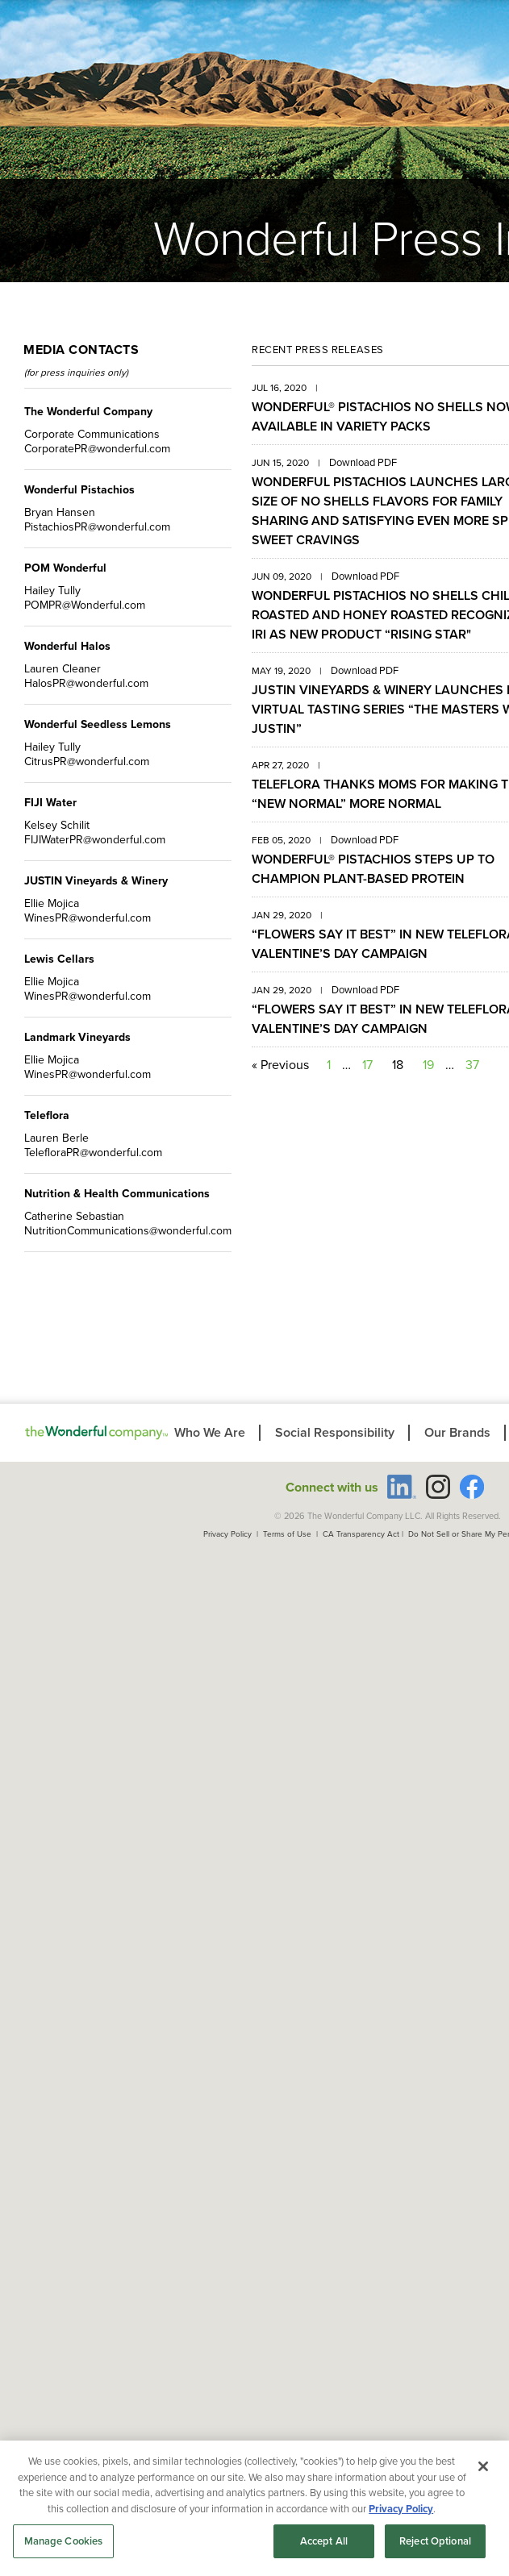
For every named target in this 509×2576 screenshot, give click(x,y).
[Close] (483, 2466)
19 (428, 1064)
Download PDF (363, 462)
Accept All (324, 2541)
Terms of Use (287, 1534)
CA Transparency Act (361, 1534)
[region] (254, 2508)
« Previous (280, 1064)
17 (367, 1064)
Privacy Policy (227, 1534)
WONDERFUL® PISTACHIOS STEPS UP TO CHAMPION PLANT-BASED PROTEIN (373, 869)
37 (472, 1064)
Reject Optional (435, 2541)
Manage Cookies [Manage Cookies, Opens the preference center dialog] (63, 2541)
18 (397, 1064)
